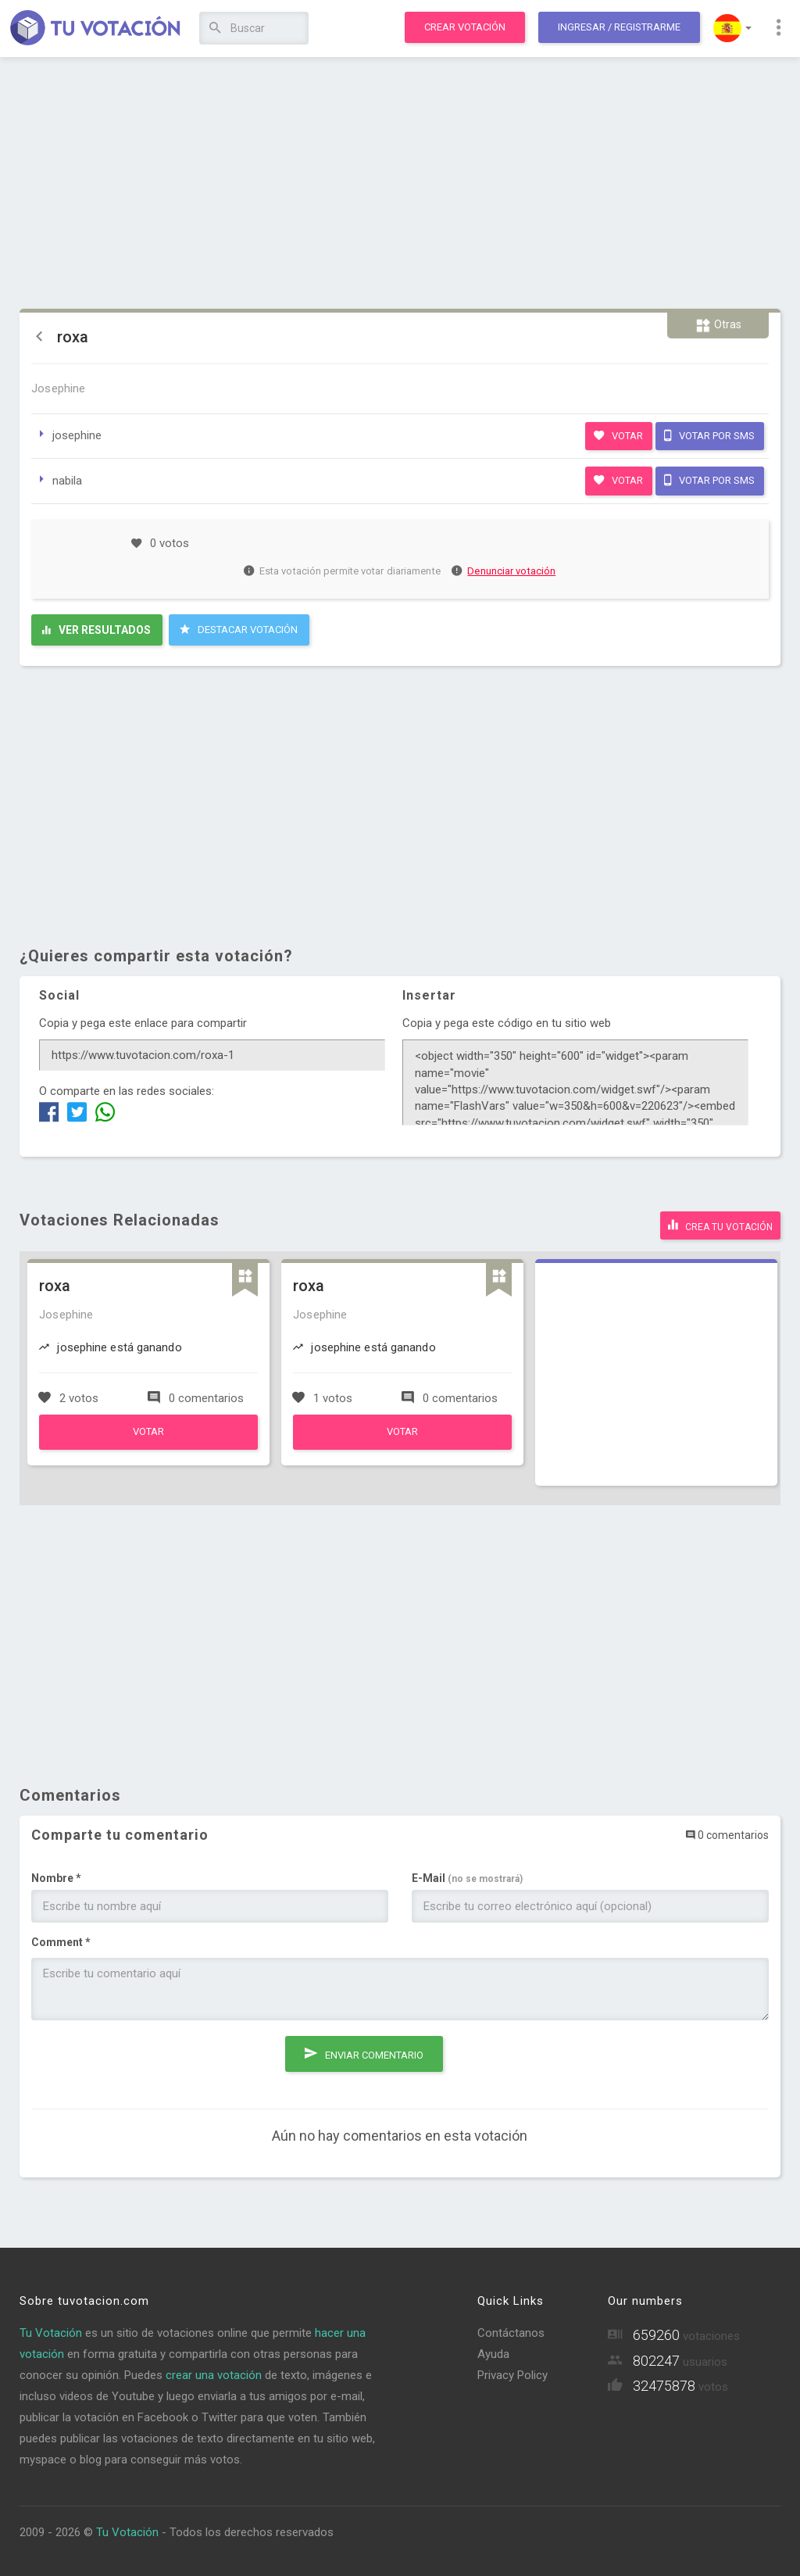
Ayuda (493, 2352)
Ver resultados (96, 630)
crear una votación (214, 2373)
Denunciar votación (503, 571)
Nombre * (56, 1875)
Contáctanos (511, 2331)
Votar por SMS (709, 435)
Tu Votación (51, 2331)
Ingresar (619, 27)
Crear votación (464, 27)
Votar (618, 435)
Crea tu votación (720, 1223)
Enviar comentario (364, 2047)
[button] (732, 28)
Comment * (61, 1939)
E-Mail (467, 1875)
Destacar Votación (239, 629)
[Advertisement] (400, 183)
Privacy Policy (512, 2373)
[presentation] (150, 2059)
